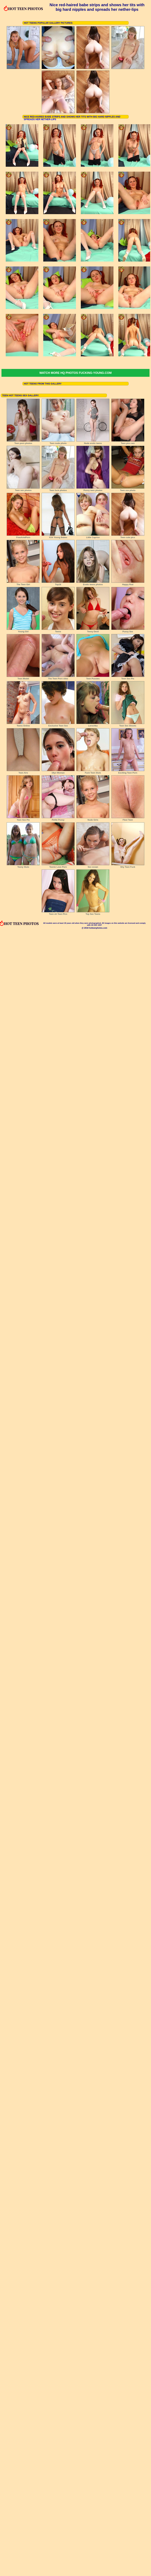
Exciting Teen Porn (127, 771)
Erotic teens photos (92, 583)
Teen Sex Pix (127, 677)
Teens (58, 630)
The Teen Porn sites (58, 677)
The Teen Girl (23, 583)
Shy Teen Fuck (127, 866)
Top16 (58, 583)
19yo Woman (58, 771)
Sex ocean (92, 866)
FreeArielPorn (23, 536)
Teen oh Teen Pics (58, 913)
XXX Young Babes (58, 536)
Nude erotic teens (92, 442)
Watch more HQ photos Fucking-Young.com (75, 372)
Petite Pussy (58, 818)
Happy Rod (127, 583)
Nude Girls (92, 818)
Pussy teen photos (92, 489)
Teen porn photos (23, 442)
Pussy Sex (127, 630)
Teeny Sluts (23, 866)
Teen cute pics (127, 536)
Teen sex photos (23, 489)
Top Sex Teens (92, 913)
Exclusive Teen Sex (58, 724)
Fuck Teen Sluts (92, 771)
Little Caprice (92, 536)
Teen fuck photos (58, 489)
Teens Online (23, 724)
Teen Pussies (92, 677)
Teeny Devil (92, 630)
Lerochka (92, 724)
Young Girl (23, 630)
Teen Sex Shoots (127, 724)
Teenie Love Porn (58, 866)
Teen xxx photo (127, 489)
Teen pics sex (127, 442)
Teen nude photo (58, 442)
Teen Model (23, 677)
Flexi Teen (127, 818)
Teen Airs (23, 771)
